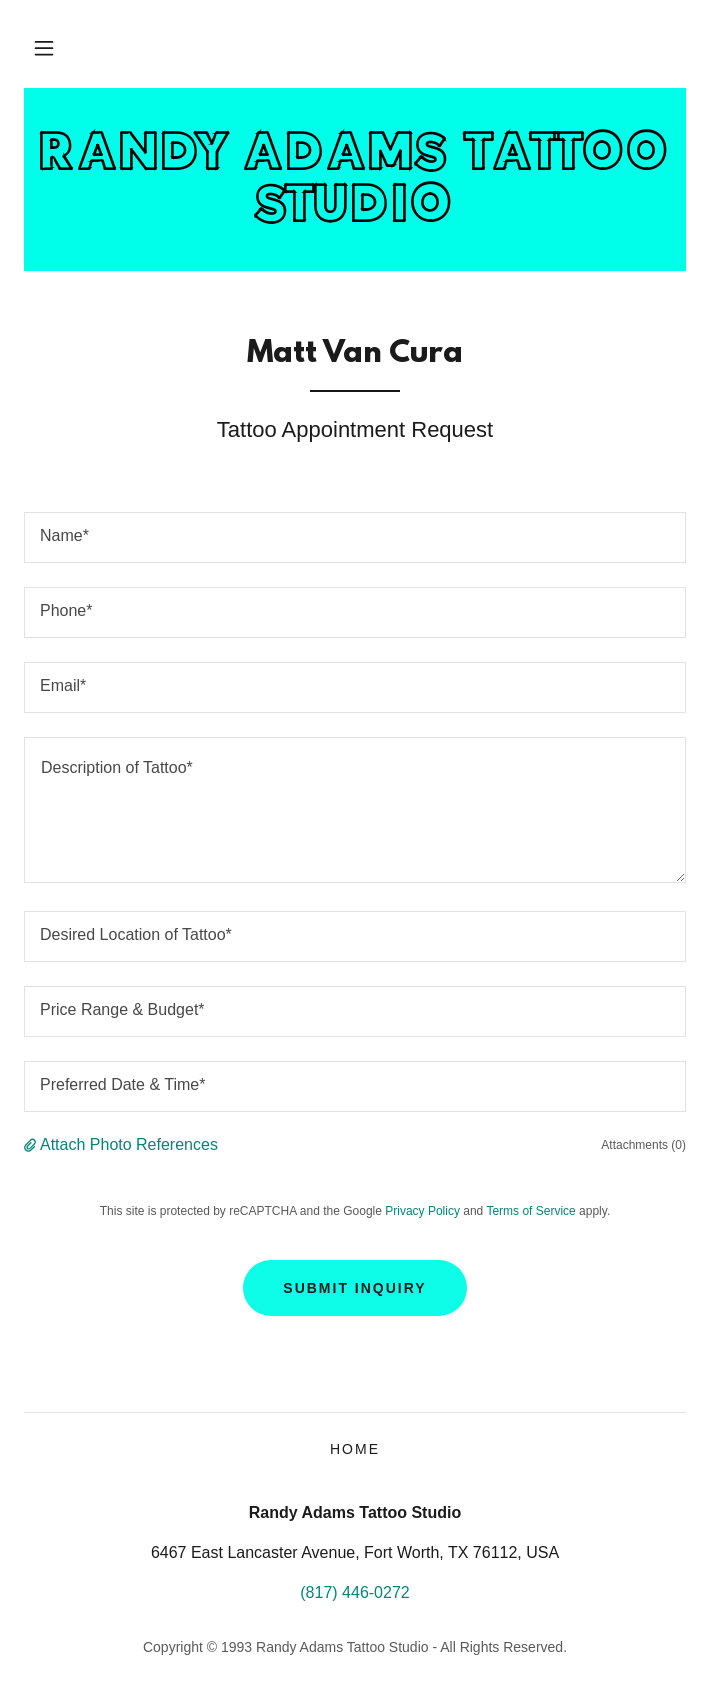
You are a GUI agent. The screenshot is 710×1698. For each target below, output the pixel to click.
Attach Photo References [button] (129, 1144)
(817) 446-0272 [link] (354, 1592)
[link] (355, 179)
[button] (44, 48)
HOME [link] (355, 1449)
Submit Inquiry (354, 1288)
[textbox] (355, 537)
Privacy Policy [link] (422, 1211)
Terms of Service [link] (530, 1211)
